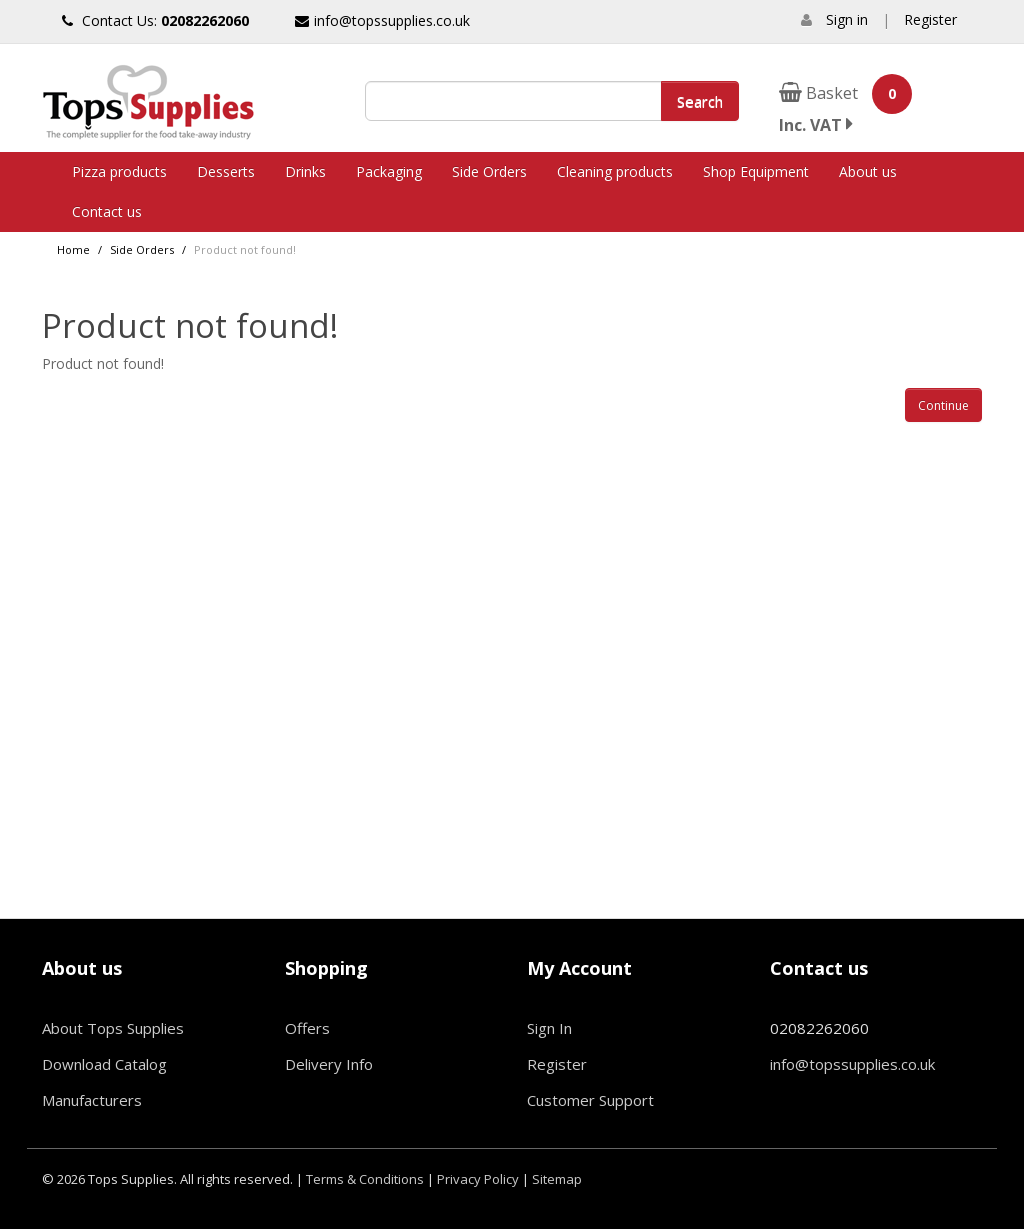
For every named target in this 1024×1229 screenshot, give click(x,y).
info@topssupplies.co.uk (382, 20)
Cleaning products (615, 171)
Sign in (847, 19)
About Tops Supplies (113, 1028)
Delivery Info (329, 1064)
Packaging (389, 171)
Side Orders (489, 171)
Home (73, 249)
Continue (943, 405)
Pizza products (119, 171)
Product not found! (245, 249)
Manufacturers (92, 1100)
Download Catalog (104, 1064)
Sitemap (557, 1179)
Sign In (549, 1028)
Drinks (305, 171)
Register (930, 19)
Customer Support (590, 1100)
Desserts (226, 171)
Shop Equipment (756, 171)
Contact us (107, 211)
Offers (307, 1028)
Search (700, 101)
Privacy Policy (478, 1179)
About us (868, 171)
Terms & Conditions (365, 1179)
